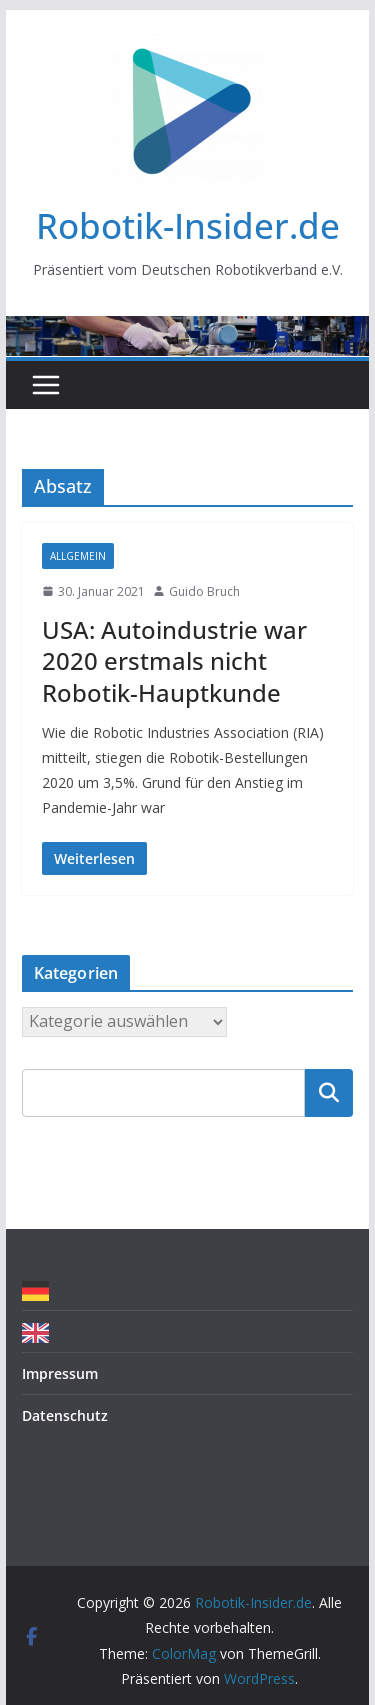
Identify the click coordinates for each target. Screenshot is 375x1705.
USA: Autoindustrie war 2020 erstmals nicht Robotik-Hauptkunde (174, 660)
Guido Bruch (204, 591)
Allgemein (78, 556)
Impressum (60, 1373)
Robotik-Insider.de (188, 225)
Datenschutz (65, 1415)
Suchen (329, 1092)
